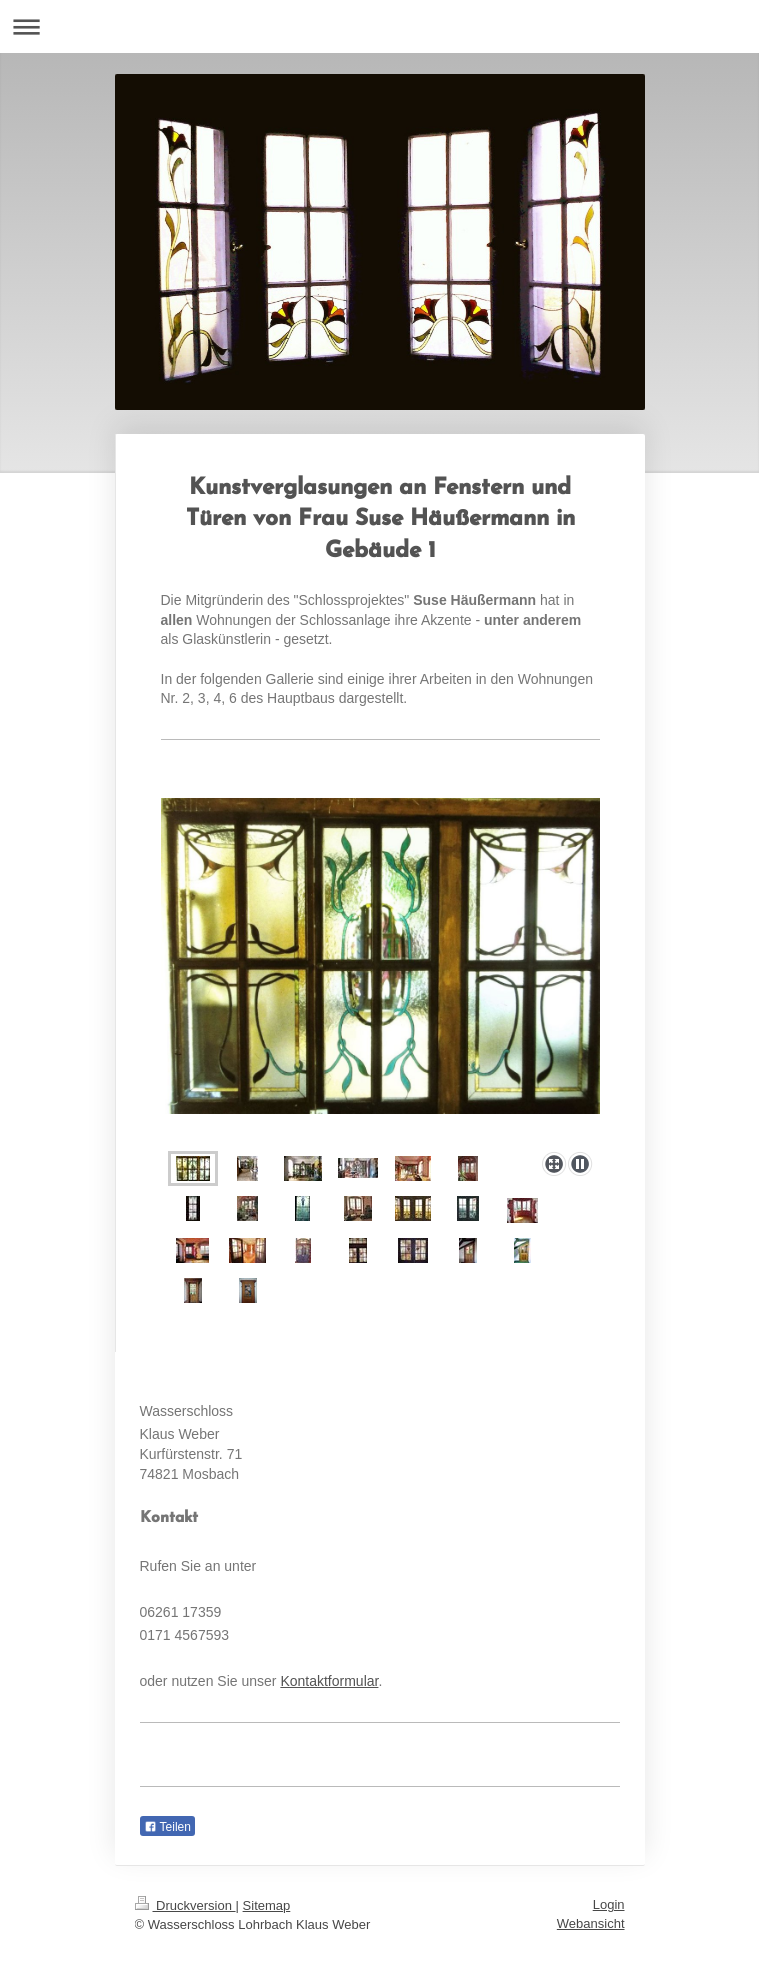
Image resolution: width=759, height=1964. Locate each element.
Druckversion (185, 1905)
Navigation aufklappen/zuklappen (379, 26)
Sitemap (267, 1905)
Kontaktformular (329, 1681)
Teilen (167, 1827)
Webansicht (591, 1923)
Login (609, 1904)
